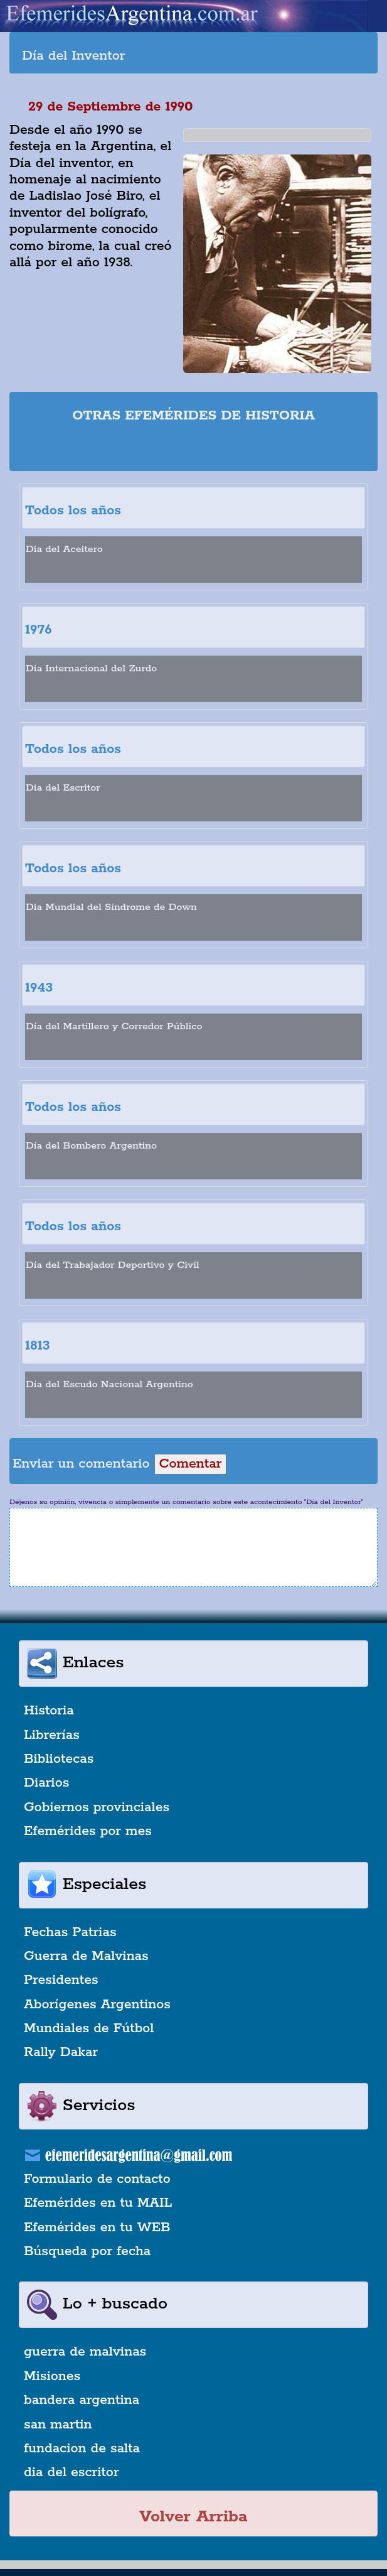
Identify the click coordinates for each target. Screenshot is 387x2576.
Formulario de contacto (97, 2179)
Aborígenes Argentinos (97, 2004)
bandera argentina (81, 2400)
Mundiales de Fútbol (89, 2028)
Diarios (46, 1783)
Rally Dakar (61, 2052)
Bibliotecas (58, 1759)
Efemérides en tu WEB (97, 2227)
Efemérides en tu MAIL (98, 2203)
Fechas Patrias (70, 1932)
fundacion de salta (82, 2448)
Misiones (52, 2376)
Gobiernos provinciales (96, 1807)
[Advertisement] (194, 449)
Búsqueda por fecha (87, 2251)
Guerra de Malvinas (86, 1956)
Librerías (52, 1735)
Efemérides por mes (88, 1831)
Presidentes (61, 1980)
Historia (49, 1710)
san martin (58, 2424)
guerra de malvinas (85, 2352)
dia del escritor (71, 2472)
